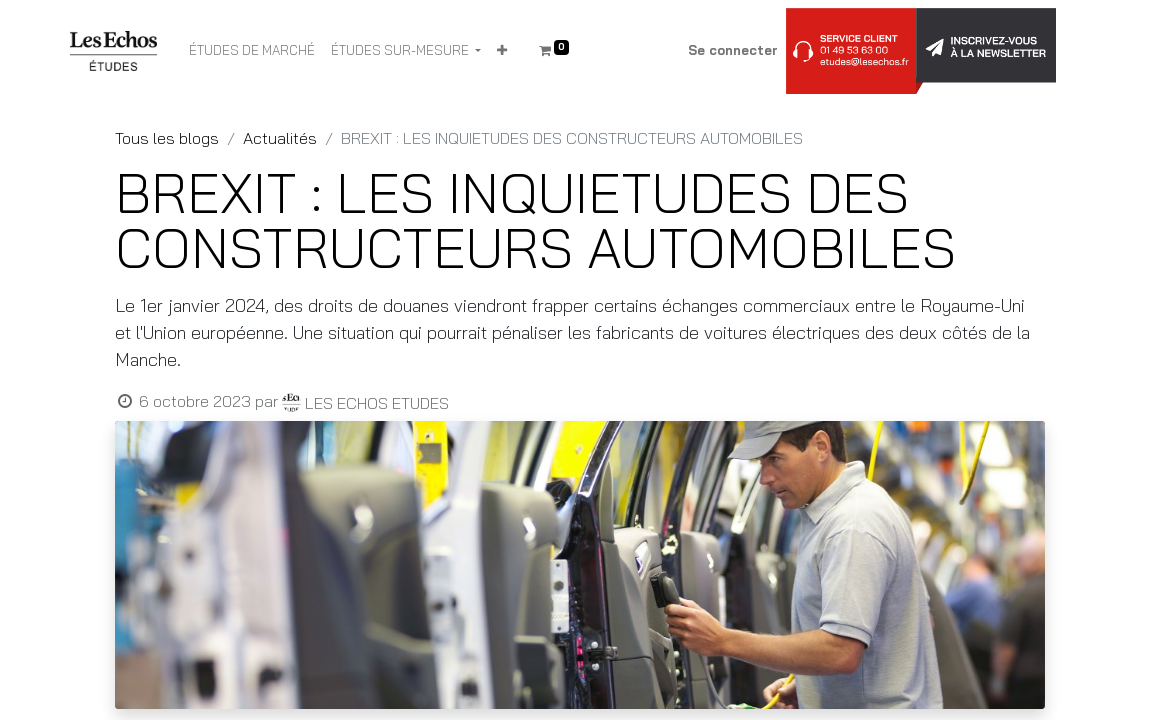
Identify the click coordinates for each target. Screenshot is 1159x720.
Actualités (280, 138)
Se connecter (733, 50)
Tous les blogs (167, 138)
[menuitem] (252, 51)
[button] (502, 51)
